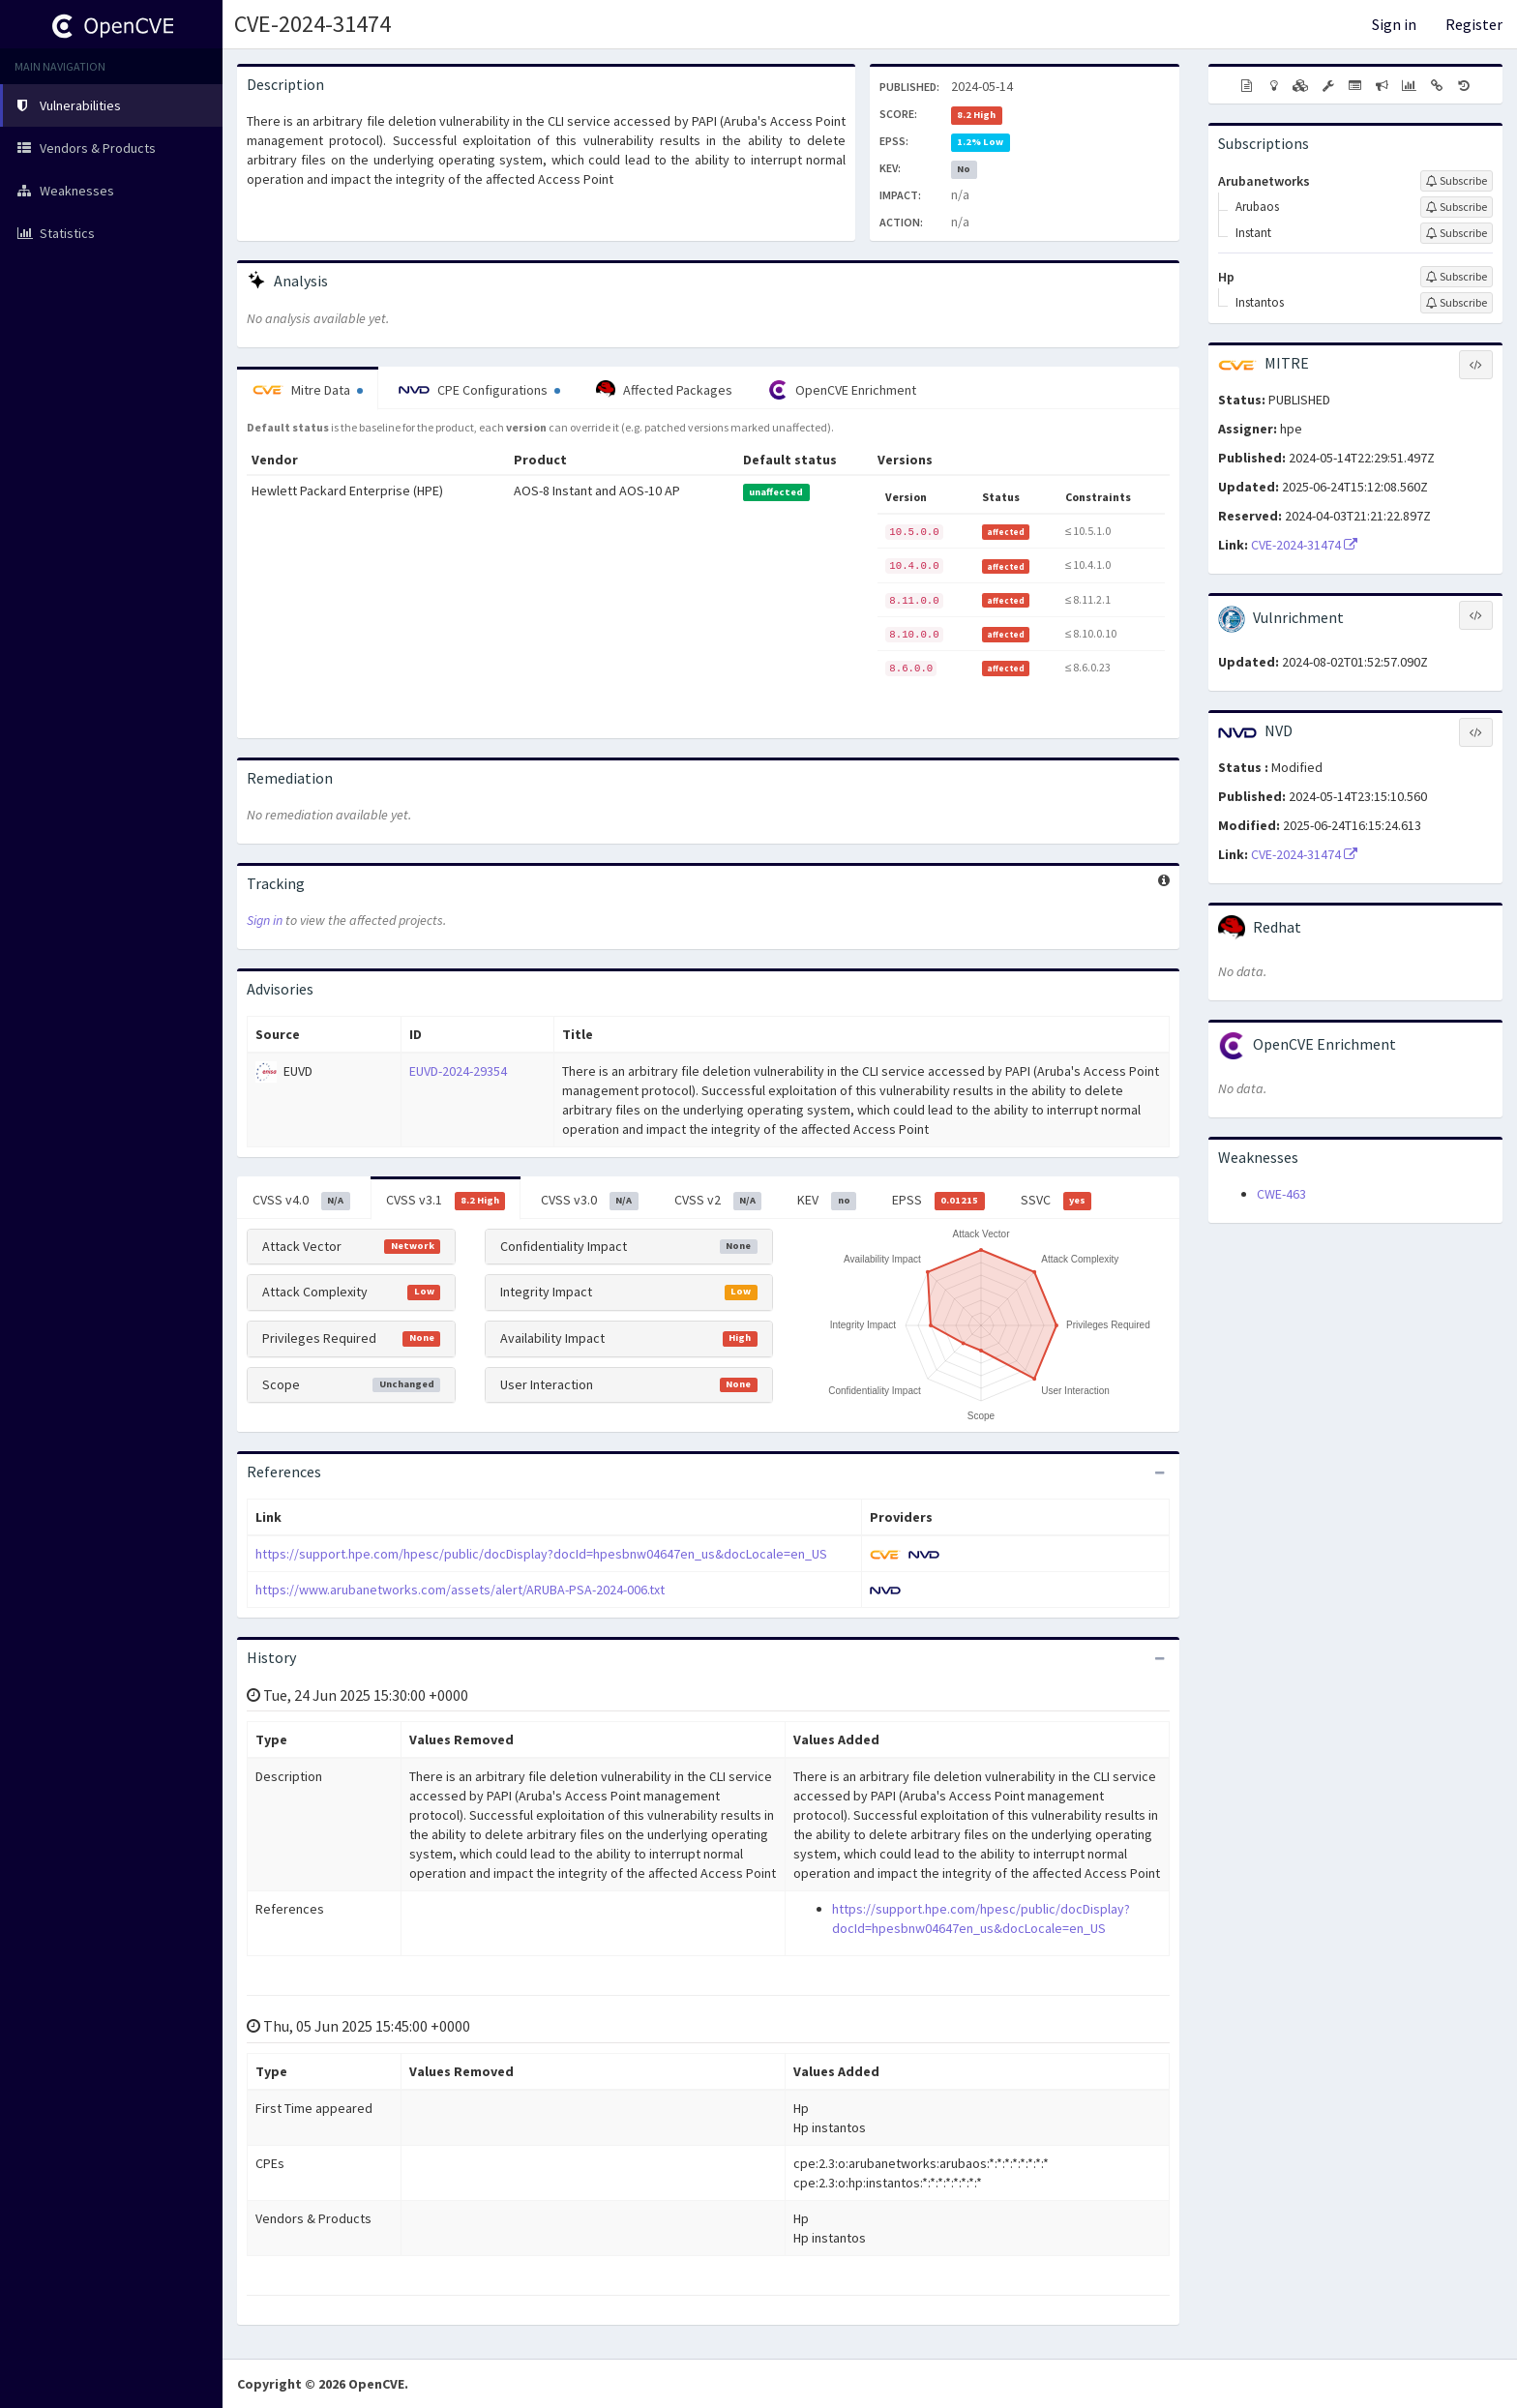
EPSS (938, 1200)
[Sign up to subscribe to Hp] (1456, 276)
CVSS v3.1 (446, 1200)
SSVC (1056, 1200)
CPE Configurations (479, 390)
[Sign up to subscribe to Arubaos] (1456, 207)
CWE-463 (1281, 1194)
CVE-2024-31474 (312, 24)
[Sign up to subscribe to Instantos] (1456, 302)
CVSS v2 (718, 1200)
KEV (826, 1200)
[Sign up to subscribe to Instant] (1456, 233)
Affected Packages (664, 390)
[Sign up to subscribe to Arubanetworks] (1456, 181)
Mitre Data (308, 390)
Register (1473, 24)
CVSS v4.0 (301, 1200)
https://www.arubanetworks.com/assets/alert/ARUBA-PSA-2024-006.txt (460, 1589)
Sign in (1394, 24)
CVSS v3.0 (590, 1200)
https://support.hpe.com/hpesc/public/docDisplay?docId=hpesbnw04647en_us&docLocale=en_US (541, 1553)
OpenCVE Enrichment (842, 390)
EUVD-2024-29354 (458, 1071)
